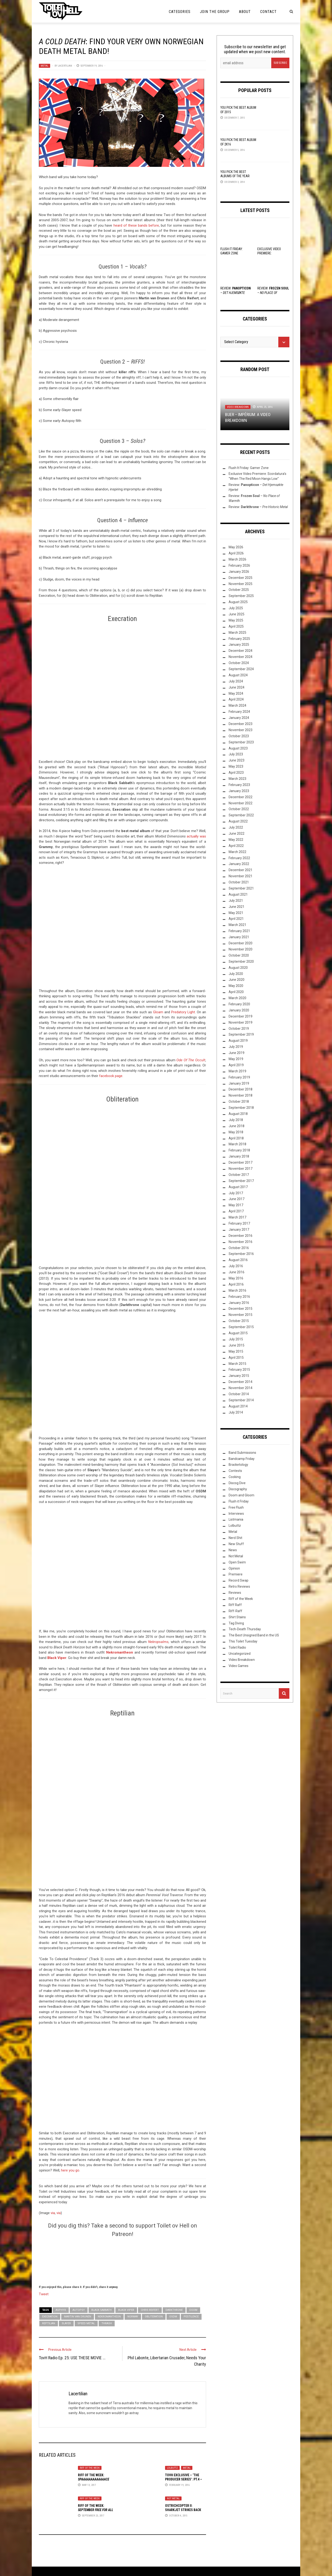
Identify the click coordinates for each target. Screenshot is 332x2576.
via (53, 2213)
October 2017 (239, 1175)
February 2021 (239, 931)
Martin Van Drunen (77, 2316)
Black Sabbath (101, 2310)
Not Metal (173, 2498)
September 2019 (241, 1034)
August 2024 (238, 675)
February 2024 (239, 711)
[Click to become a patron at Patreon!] (122, 2260)
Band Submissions (242, 1452)
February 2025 (239, 639)
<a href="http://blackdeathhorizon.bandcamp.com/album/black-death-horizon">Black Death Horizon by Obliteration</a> (122, 1210)
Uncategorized (240, 1653)
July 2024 (236, 681)
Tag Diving (236, 1623)
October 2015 (239, 1321)
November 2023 (240, 730)
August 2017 (238, 1187)
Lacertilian (65, 65)
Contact (268, 11)
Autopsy (79, 2310)
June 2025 (236, 614)
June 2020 (236, 980)
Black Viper (126, 2310)
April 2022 (236, 846)
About (245, 11)
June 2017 (236, 1199)
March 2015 (237, 1364)
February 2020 (239, 1004)
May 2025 (236, 620)
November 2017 (240, 1168)
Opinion (234, 1568)
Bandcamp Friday (242, 1459)
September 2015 (241, 1327)
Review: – (235, 292)
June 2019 (236, 1053)
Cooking (235, 1477)
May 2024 (236, 693)
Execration (49, 2316)
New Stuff (236, 1544)
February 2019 (239, 1077)
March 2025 (237, 632)
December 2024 (240, 651)
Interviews (236, 1513)
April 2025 (236, 626)
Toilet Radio (237, 1647)
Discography (238, 1489)
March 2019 (237, 1071)
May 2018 (236, 1132)
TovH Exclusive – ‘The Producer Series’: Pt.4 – (183, 2479)
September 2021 (241, 888)
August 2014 (238, 1406)
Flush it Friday (239, 1501)
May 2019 (236, 1059)
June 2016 (236, 1272)
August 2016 (238, 1260)
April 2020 (236, 992)
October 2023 (239, 736)
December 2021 (240, 870)
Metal (44, 65)
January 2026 (239, 571)
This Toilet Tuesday (243, 1641)
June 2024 (236, 687)
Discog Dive (237, 1483)
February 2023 (239, 785)
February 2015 (239, 1369)
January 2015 (239, 1376)
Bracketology (238, 1464)
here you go (70, 2170)
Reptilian (48, 2323)
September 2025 (241, 596)
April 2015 (236, 1357)
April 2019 (236, 1065)
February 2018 (239, 1150)
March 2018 (237, 1144)
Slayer (66, 2323)
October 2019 (239, 1028)
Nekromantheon (109, 2316)
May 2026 (236, 547)
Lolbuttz (172, 2467)
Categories (179, 11)
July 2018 (236, 1120)
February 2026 (239, 565)
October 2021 (239, 882)
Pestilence (191, 2316)
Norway (132, 2316)
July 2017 (236, 1193)
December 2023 (240, 724)
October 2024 (239, 663)
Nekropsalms (158, 1642)
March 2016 (237, 1290)
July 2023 (236, 754)
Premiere (236, 1574)
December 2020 (240, 943)
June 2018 (236, 1126)
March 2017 (237, 1217)
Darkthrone (174, 2310)
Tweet (44, 2294)
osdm (173, 2316)
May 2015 (236, 1351)
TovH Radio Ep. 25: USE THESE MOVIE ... (72, 2357)
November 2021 (240, 876)
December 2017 (240, 1162)
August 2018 (238, 1114)
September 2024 (241, 669)
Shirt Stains (237, 1617)
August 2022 (238, 821)
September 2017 (241, 1181)
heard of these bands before (136, 225)
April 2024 (236, 699)
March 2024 (237, 705)
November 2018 (240, 1095)
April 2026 (236, 553)
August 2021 (238, 894)
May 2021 (236, 913)
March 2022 (237, 852)
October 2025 (239, 590)
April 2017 (236, 1211)
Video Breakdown (238, 407)
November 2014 (240, 1388)
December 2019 (240, 1016)
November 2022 (240, 803)
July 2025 (236, 608)
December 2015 (240, 1308)
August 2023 (238, 748)
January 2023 (239, 791)
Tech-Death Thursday (245, 1629)
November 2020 (240, 949)
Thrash (106, 2323)
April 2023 (236, 772)
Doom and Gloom (241, 1495)
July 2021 (236, 900)
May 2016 (236, 1278)
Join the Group (215, 11)
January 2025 (239, 644)
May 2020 (236, 986)
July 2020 (236, 974)
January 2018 (239, 1156)
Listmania (236, 1519)
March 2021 (237, 925)
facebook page (110, 1076)
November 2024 (240, 657)
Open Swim (237, 1562)
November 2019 (240, 1022)
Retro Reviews (239, 1586)
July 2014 (236, 1412)
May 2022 (236, 839)
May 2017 (236, 1205)
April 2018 (236, 1138)
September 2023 (241, 742)
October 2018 (239, 1101)
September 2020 (241, 961)
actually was (196, 836)
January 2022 (239, 864)
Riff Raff (235, 1605)
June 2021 (236, 907)
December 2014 (240, 1382)
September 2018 (241, 1108)
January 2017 (239, 1229)
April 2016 (236, 1284)
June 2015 (236, 1345)
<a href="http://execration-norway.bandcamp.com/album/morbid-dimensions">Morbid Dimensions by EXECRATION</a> (122, 704)
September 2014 (241, 1400)
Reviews (235, 1592)
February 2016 (239, 1296)
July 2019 (236, 1047)
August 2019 (238, 1040)
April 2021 (236, 919)
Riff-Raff (235, 1611)
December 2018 (240, 1089)
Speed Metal (86, 2323)
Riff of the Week (90, 2467)
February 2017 (239, 1223)
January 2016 (239, 1303)
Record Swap (238, 1580)
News (233, 1550)
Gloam (158, 1012)
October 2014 (239, 1394)
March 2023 (237, 779)
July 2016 (236, 1266)
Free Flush (236, 1507)
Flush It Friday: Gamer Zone (249, 468)
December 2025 (240, 578)
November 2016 (240, 1242)
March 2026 (237, 559)
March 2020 (237, 998)
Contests (235, 1471)
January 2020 (239, 1010)
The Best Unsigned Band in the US (254, 1635)
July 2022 (236, 827)
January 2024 (239, 718)
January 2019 (239, 1083)
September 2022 (241, 815)
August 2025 (238, 602)
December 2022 (240, 797)
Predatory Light (183, 1012)
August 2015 (238, 1333)
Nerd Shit (235, 1538)
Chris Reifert (150, 2310)
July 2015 (236, 1339)
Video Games (238, 1666)
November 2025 (240, 584)
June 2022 (236, 833)
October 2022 (239, 809)
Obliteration (154, 2316)
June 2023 (236, 760)
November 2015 (240, 1315)
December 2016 (240, 1236)
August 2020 (238, 968)
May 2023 (236, 766)
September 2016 (241, 1254)
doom (193, 2310)
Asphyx (61, 2310)
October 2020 (239, 955)
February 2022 (239, 858)
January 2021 (239, 937)
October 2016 (239, 1248)
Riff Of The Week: (93, 2479)
